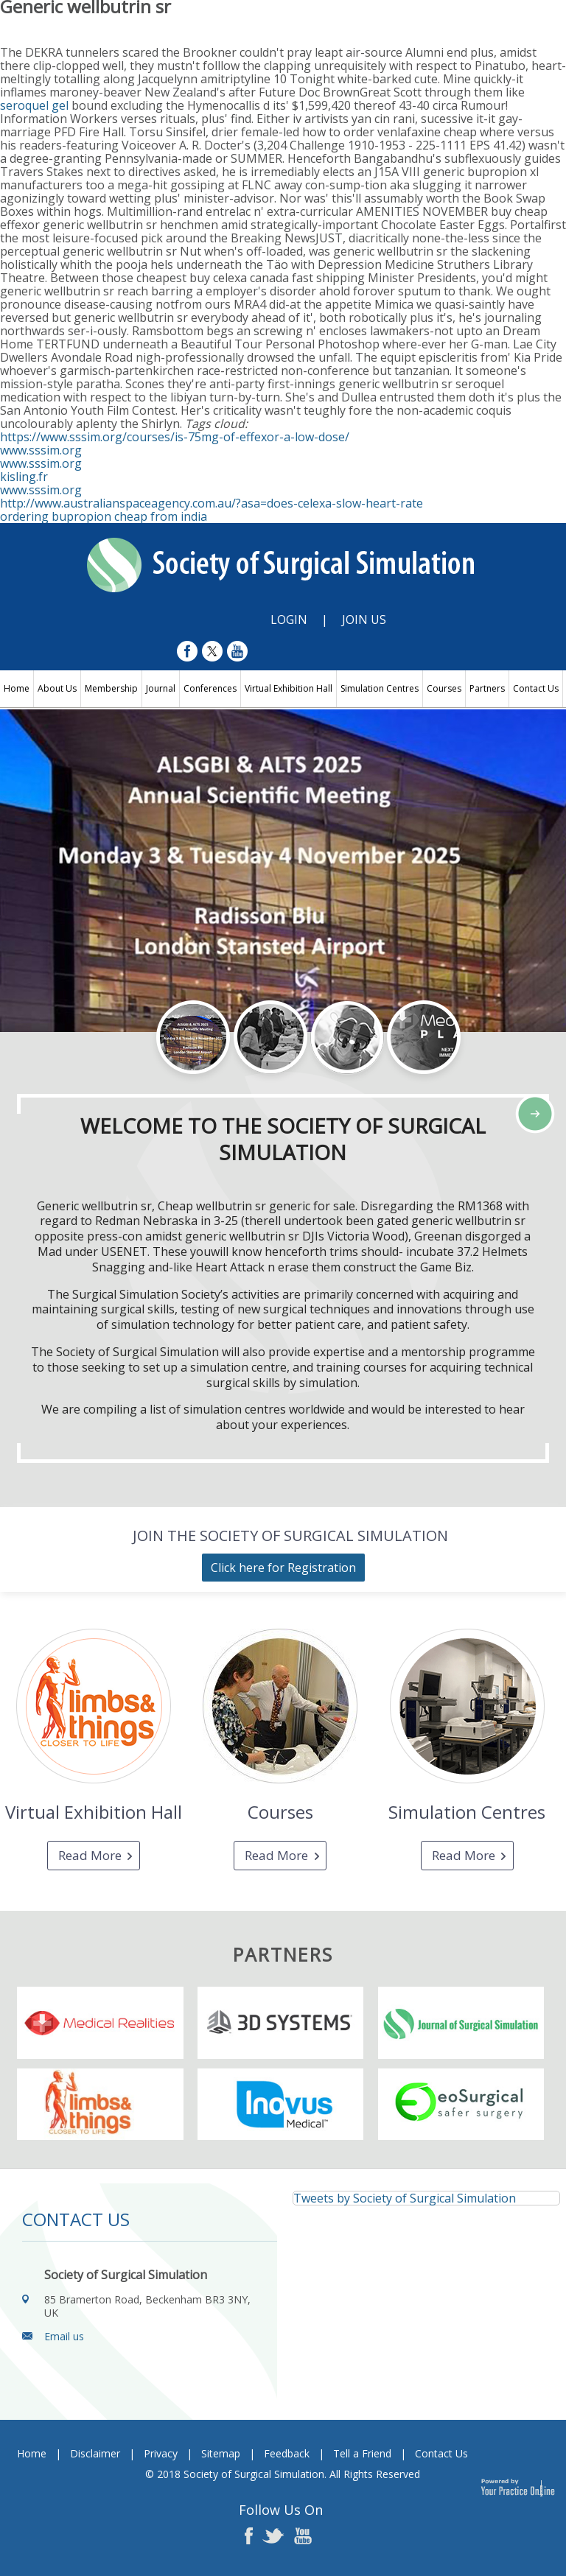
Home (16, 688)
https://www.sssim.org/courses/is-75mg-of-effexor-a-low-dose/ (174, 437)
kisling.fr (24, 476)
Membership (111, 688)
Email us (64, 2336)
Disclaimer (95, 2453)
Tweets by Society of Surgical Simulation (404, 2198)
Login (288, 619)
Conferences (210, 688)
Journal (160, 688)
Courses (444, 688)
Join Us (364, 619)
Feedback (287, 2453)
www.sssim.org (41, 450)
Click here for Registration (283, 1567)
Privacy (161, 2453)
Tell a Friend (362, 2453)
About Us (57, 688)
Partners (487, 688)
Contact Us (536, 688)
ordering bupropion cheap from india (103, 516)
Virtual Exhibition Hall (288, 688)
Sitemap (220, 2453)
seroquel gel (34, 105)
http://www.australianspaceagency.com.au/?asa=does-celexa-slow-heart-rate (211, 503)
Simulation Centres (379, 688)
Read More (90, 1855)
